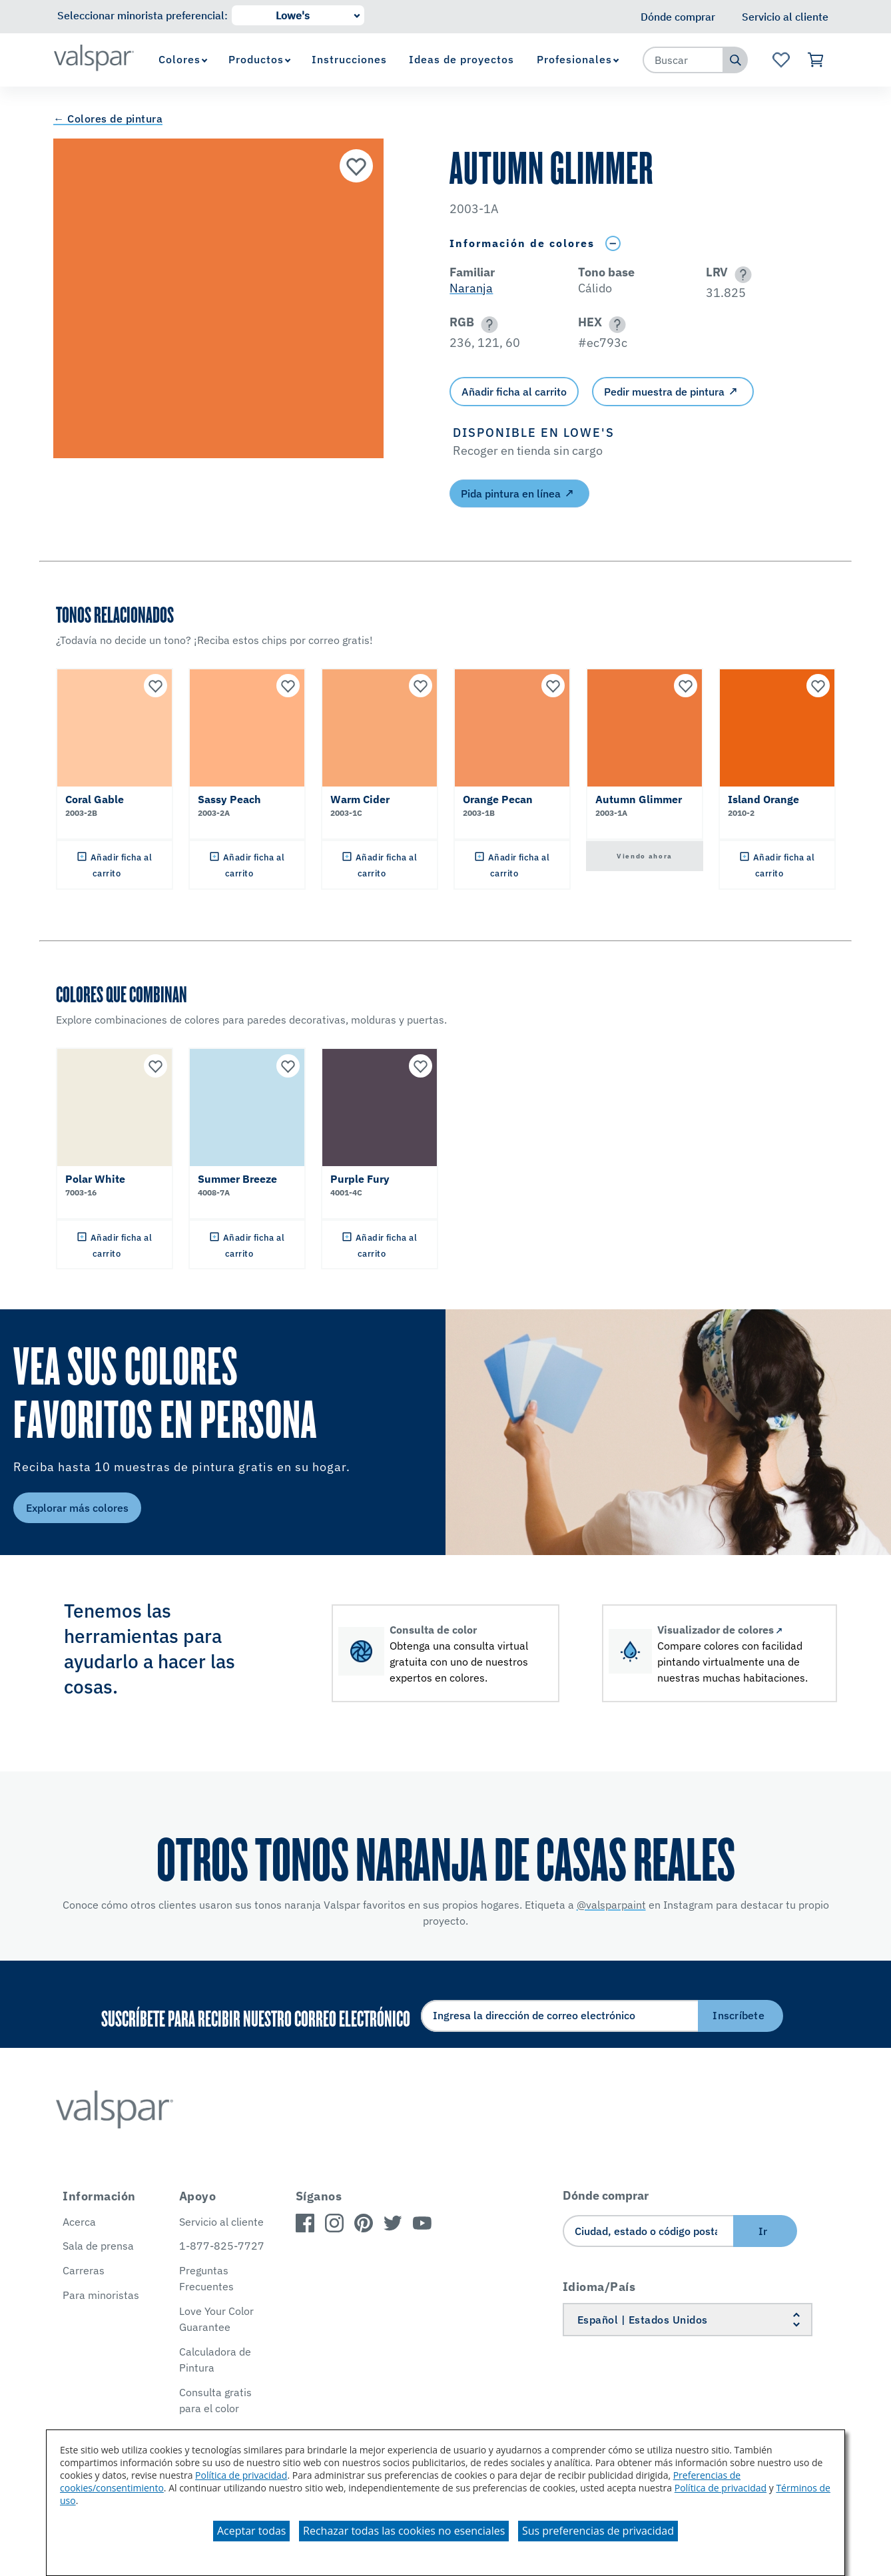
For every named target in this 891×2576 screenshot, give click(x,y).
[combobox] (683, 60)
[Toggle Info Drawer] (613, 243)
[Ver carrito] (816, 60)
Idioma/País (599, 2286)
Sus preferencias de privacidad (598, 2530)
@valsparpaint (611, 1904)
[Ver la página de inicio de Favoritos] (780, 60)
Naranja (471, 288)
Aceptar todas (251, 2530)
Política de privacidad (241, 2475)
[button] (741, 274)
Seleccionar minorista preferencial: (142, 15)
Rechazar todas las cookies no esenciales (404, 2530)
